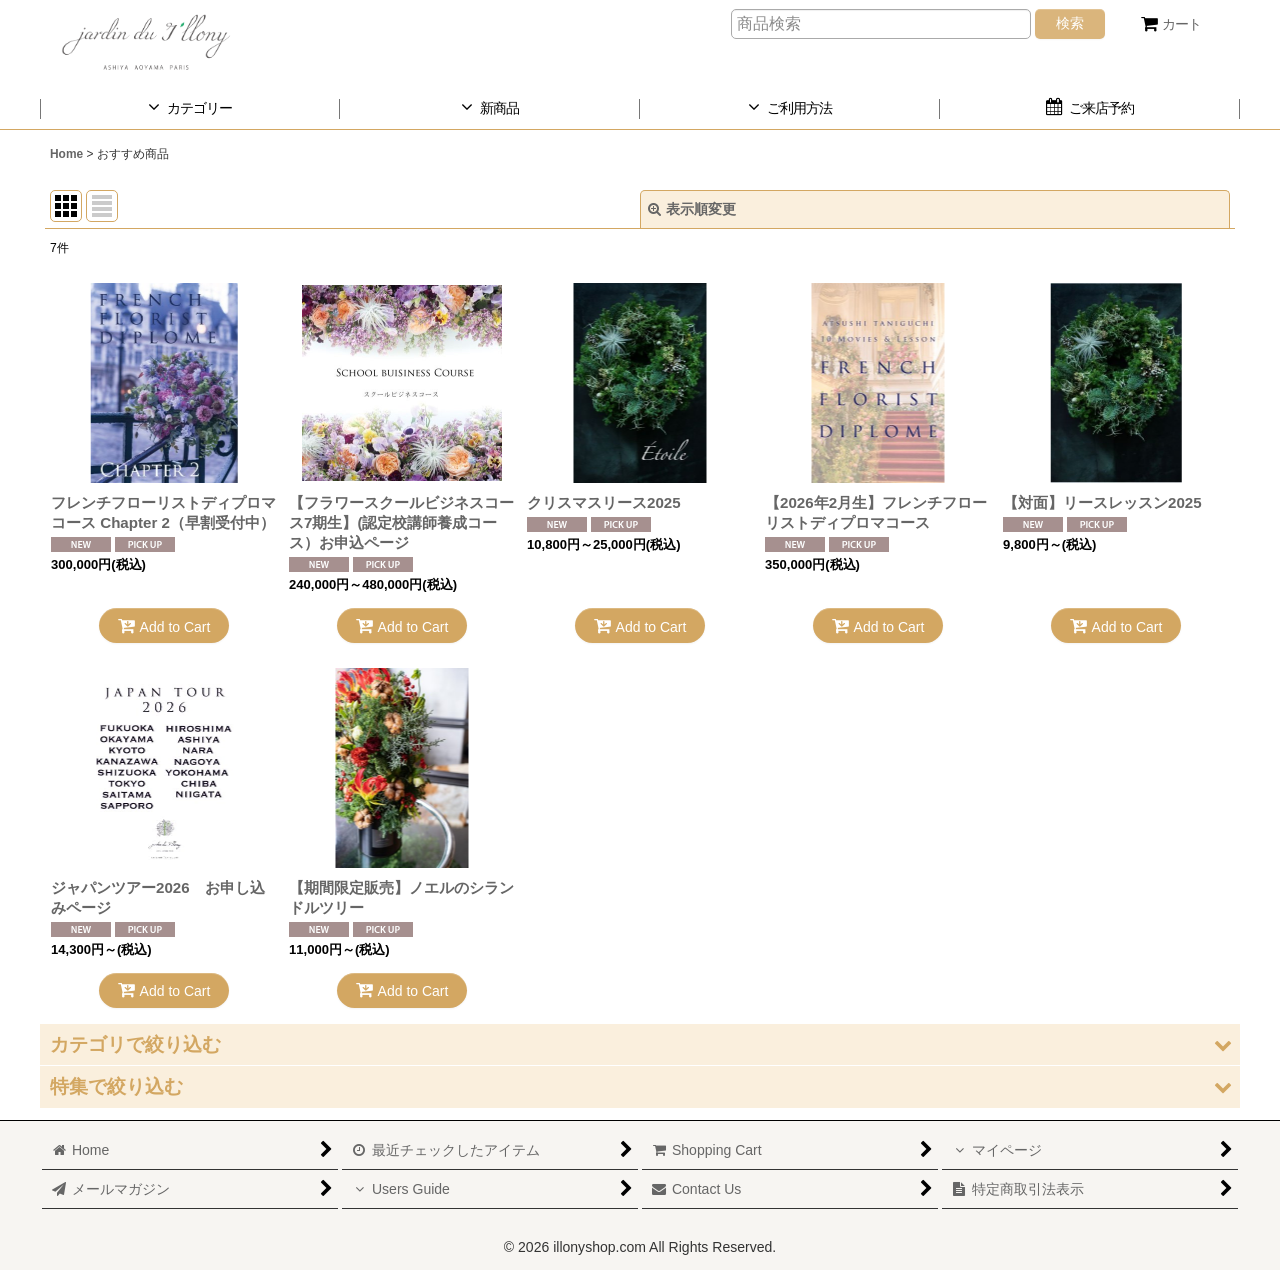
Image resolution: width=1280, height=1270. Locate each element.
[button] (640, 1044)
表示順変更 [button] (692, 209)
